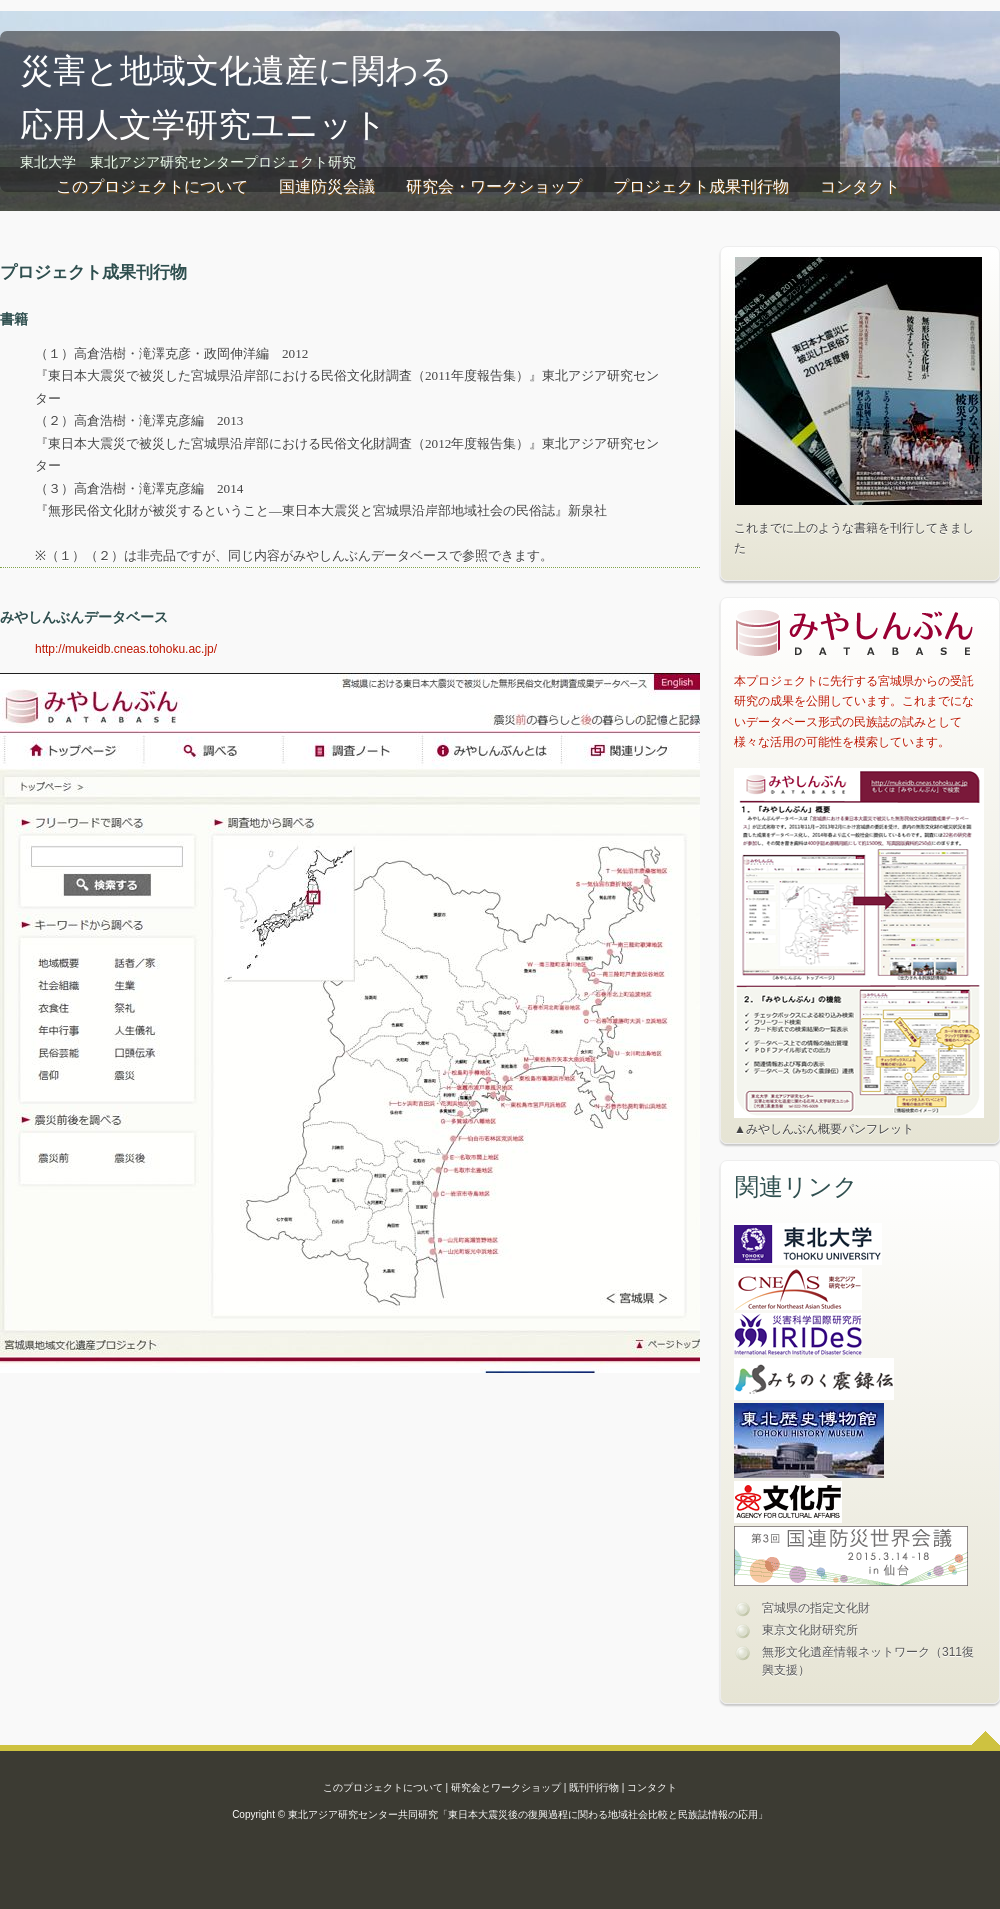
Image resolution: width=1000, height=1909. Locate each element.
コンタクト (860, 186)
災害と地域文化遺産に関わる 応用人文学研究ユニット (236, 95)
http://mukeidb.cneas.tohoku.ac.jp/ (126, 649)
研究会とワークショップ (506, 1787)
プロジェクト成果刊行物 (701, 186)
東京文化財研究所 (810, 1630)
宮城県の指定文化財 (816, 1608)
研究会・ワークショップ (494, 186)
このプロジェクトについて (152, 186)
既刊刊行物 (594, 1787)
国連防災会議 (327, 186)
